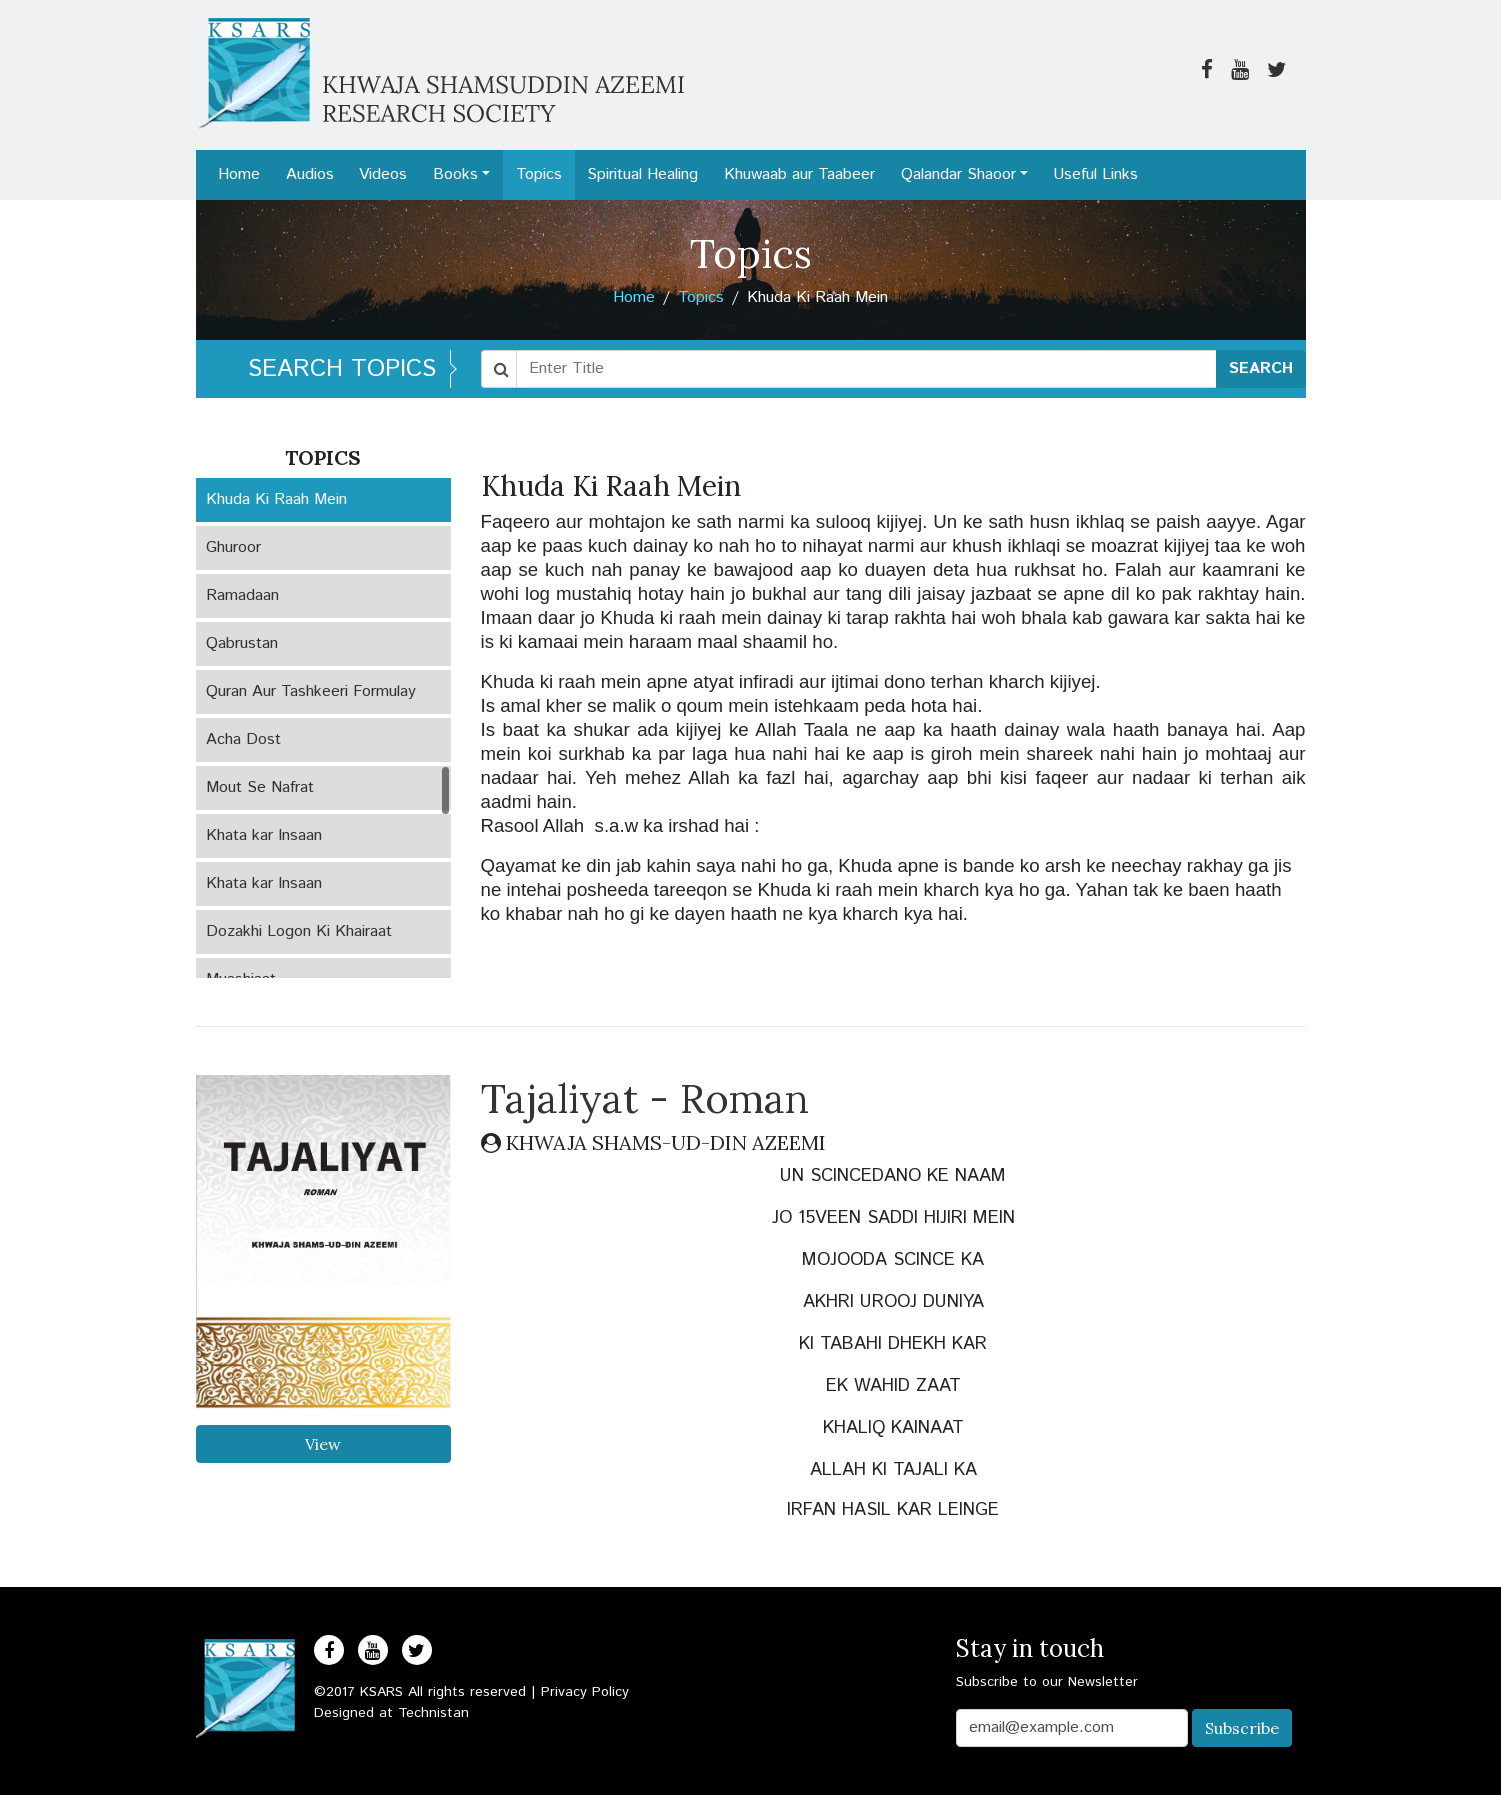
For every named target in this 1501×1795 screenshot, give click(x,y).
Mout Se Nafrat (260, 787)
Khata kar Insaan (264, 835)
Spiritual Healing (642, 174)
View (323, 1444)
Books (455, 174)
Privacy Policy (585, 1692)
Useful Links (1095, 174)
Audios (310, 174)
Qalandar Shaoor (958, 174)
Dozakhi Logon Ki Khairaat (299, 931)
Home (239, 174)
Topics (539, 174)
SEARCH (1261, 368)
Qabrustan (242, 643)
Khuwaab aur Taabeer (799, 174)
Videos (383, 174)
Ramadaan (242, 595)
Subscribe (1242, 1728)
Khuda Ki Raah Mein (276, 499)
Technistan (433, 1713)
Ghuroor (233, 547)
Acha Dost (243, 739)
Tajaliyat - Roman (645, 1098)
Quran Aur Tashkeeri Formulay (311, 691)
